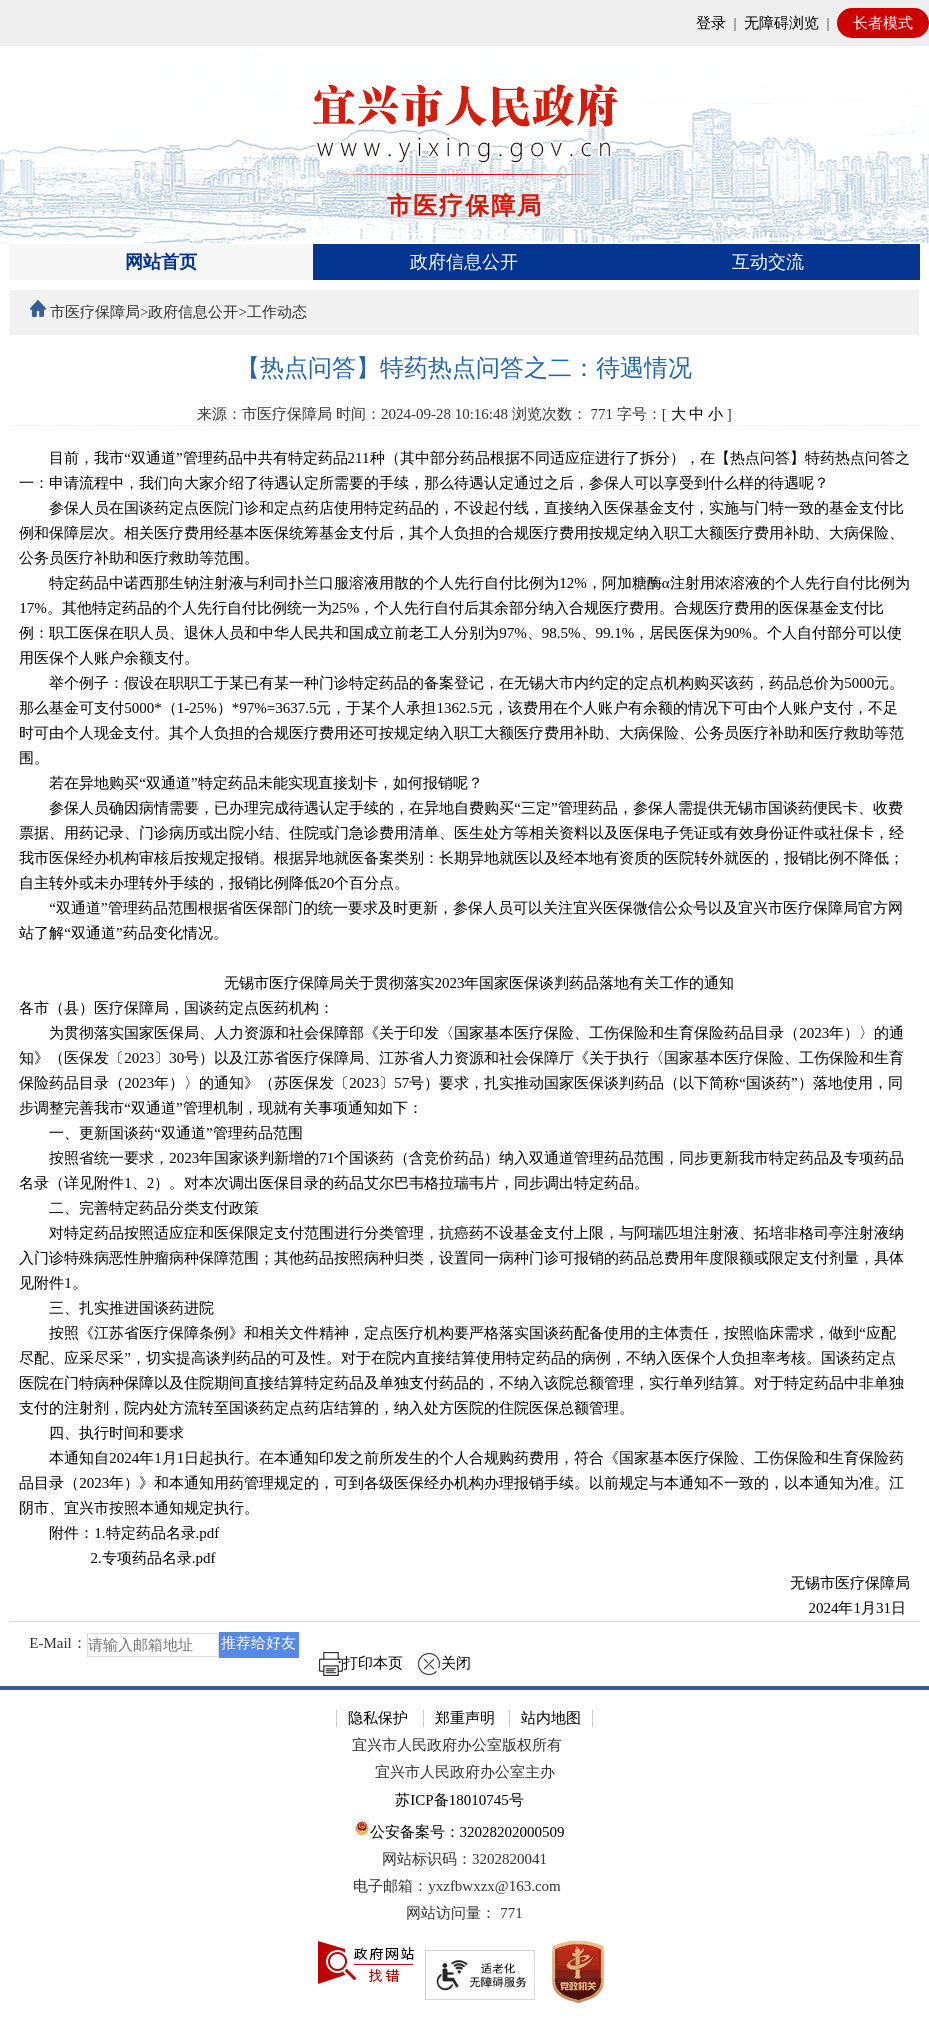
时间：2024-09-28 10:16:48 (422, 414)
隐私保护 (378, 1718)
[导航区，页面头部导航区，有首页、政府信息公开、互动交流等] (464, 262)
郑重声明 (465, 1718)
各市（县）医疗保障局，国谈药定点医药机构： (176, 1008)
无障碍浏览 (781, 23)
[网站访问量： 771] (464, 1913)
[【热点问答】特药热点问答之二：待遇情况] (464, 368)
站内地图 (551, 1718)
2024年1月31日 (843, 1608)
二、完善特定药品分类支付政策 (139, 1208)
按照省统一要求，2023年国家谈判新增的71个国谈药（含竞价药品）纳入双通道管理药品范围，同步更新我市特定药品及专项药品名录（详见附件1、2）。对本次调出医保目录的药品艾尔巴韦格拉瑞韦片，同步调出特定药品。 (461, 1170)
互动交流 (768, 262)
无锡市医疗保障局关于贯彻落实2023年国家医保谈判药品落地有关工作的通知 (464, 983)
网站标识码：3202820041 (464, 1859)
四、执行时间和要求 (101, 1433)
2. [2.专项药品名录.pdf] (117, 1558)
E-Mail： (58, 1644)
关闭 (444, 1663)
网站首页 (161, 262)
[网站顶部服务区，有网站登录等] (464, 23)
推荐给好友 (258, 1643)
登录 (711, 23)
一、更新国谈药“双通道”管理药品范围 (160, 1133)
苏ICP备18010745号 (459, 1800)
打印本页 (361, 1663)
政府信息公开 (464, 262)
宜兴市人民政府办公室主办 (465, 1772)
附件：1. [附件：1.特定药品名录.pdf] (119, 1533)
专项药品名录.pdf (159, 1558)
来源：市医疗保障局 (264, 414)
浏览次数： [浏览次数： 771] (562, 414)
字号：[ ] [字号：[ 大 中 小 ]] (674, 414)
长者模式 (883, 23)
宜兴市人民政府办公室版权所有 (457, 1745)
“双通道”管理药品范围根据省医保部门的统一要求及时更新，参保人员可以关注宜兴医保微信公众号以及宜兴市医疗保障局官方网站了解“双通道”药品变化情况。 (460, 920)
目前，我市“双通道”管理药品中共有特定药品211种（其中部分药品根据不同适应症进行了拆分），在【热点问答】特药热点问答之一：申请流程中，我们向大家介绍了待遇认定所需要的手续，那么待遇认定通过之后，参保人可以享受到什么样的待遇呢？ (464, 470)
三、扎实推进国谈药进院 (116, 1308)
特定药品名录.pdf (163, 1533)
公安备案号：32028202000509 (459, 1829)
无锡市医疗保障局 (835, 1583)
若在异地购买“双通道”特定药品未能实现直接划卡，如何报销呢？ (250, 783)
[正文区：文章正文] (464, 1020)
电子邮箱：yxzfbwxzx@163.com (457, 1886)
